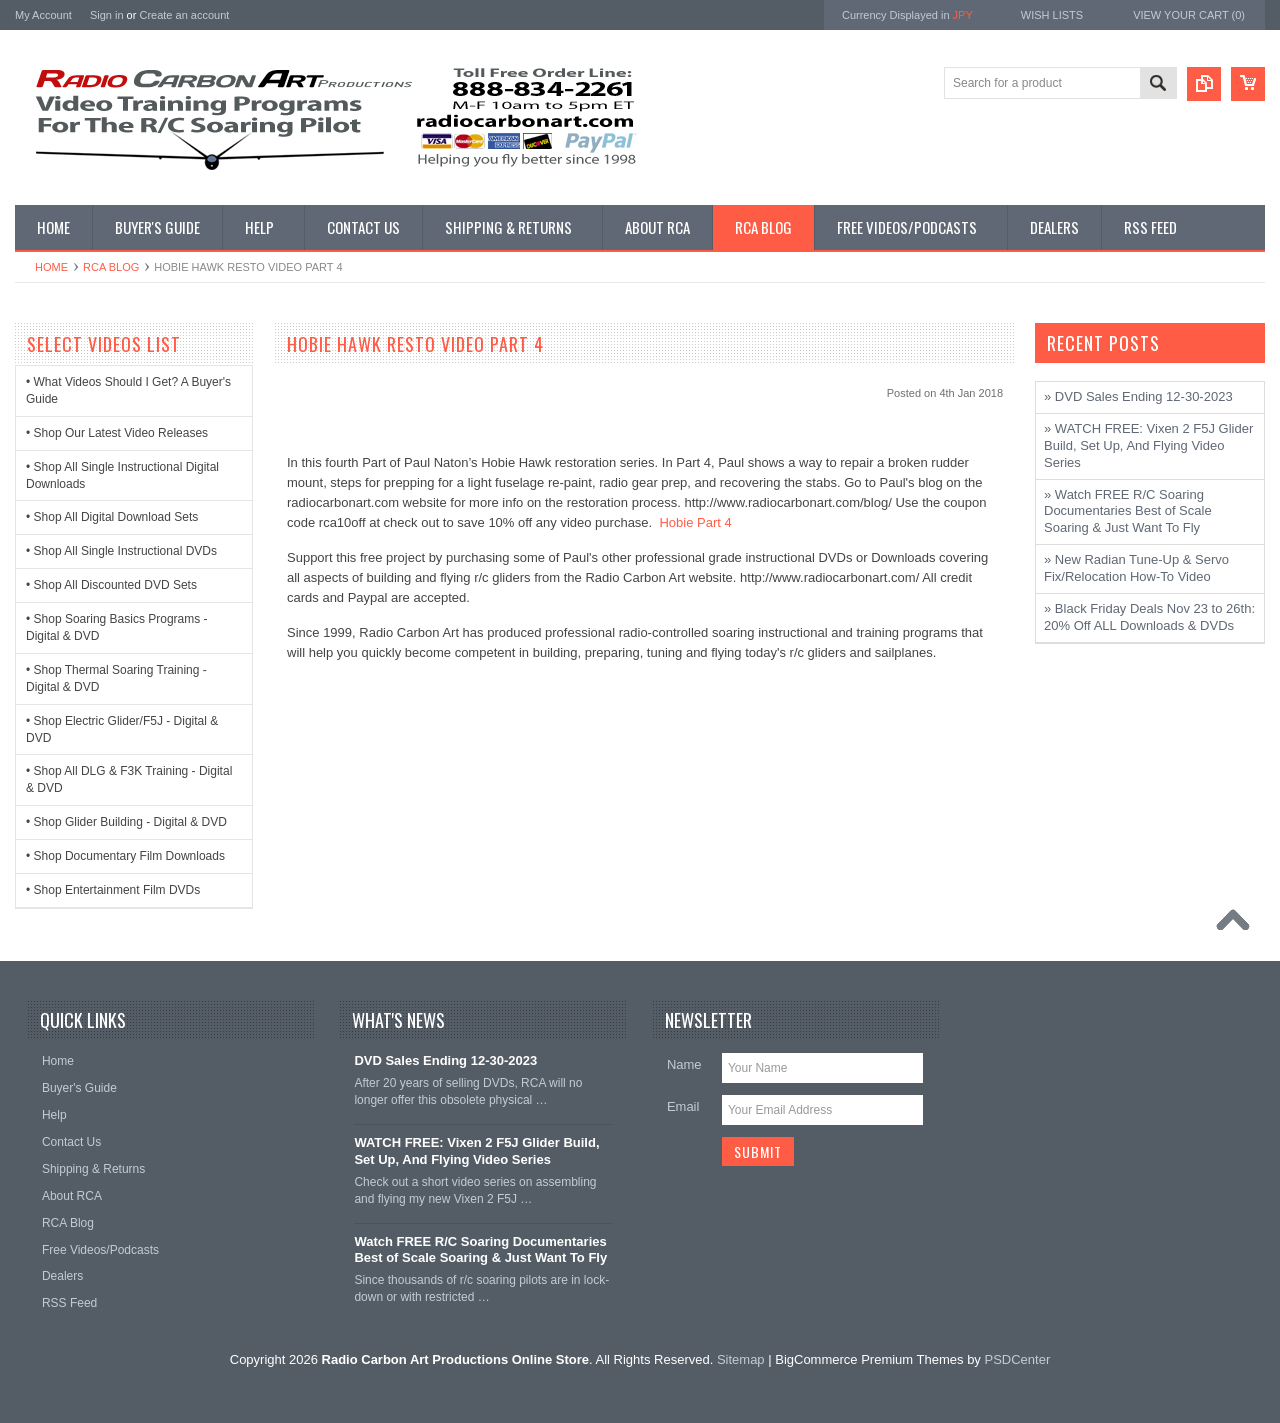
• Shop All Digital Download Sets (112, 517)
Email (683, 1106)
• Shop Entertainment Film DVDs (113, 890)
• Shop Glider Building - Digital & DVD (126, 822)
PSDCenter (1017, 1359)
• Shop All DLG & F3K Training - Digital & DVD (129, 779)
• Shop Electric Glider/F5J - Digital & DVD (122, 729)
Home (51, 267)
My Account (43, 15)
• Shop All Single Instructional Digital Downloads (122, 475)
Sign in (107, 15)
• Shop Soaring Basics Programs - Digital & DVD (117, 627)
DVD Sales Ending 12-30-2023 (445, 1060)
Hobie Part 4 (695, 522)
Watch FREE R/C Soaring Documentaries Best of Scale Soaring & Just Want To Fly (480, 1250)
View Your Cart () (1189, 15)
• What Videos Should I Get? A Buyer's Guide (128, 390)
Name (684, 1064)
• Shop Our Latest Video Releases (117, 433)
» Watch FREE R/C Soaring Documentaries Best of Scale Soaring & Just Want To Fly (1128, 511)
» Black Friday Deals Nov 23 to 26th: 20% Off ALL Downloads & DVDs (1149, 617)
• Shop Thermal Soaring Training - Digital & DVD (116, 678)
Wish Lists (1052, 15)
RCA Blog (111, 267)
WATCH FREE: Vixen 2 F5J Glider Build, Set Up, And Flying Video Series (476, 1151)
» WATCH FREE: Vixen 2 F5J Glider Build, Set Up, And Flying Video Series (1148, 445)
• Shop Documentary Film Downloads (125, 856)
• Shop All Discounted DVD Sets (111, 585)
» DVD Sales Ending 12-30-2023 (1138, 396)
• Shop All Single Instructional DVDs (121, 551)
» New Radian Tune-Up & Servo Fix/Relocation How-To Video (1136, 568)
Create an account (184, 15)
